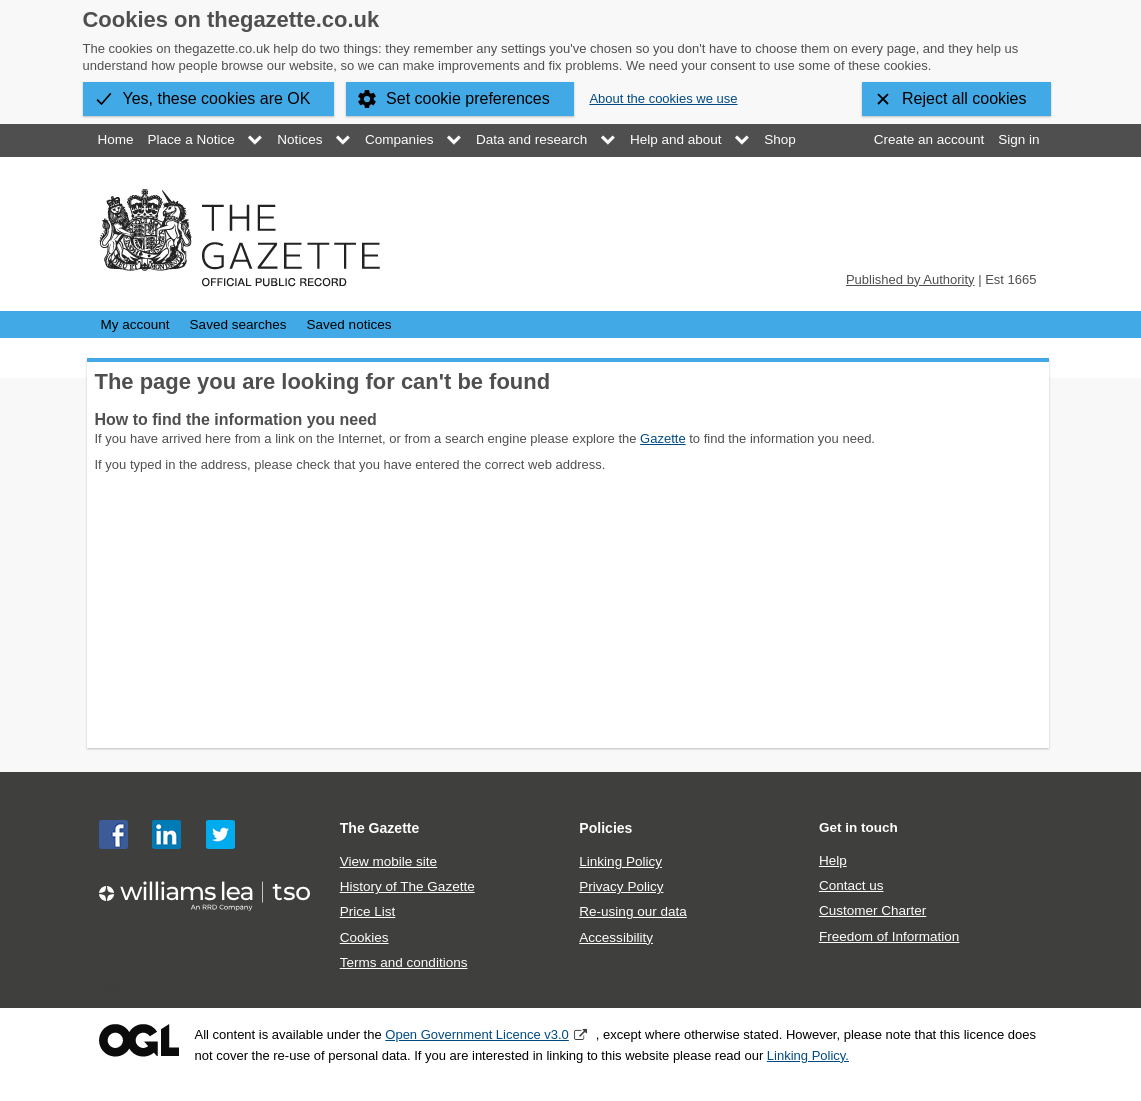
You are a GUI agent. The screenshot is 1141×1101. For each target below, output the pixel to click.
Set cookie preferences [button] (468, 98)
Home (116, 139)
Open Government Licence (139, 1040)
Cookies (364, 937)
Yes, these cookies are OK (217, 98)
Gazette (663, 438)
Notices (299, 139)
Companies (399, 139)
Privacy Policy (621, 886)
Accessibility (616, 937)
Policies (605, 828)
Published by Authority (910, 279)
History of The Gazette (407, 886)
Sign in (1018, 139)
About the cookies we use (663, 98)
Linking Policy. (808, 1055)
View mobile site (388, 861)
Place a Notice (191, 139)
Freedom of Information (889, 936)
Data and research (531, 139)
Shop (780, 139)
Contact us (851, 885)
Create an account (929, 139)
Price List (368, 911)
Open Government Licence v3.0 (477, 1034)
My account (135, 324)
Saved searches (238, 324)
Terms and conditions (404, 962)
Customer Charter (872, 910)
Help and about (676, 139)
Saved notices (349, 324)
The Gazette (380, 828)
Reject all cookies (964, 98)
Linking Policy (620, 861)
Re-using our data (632, 911)
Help (833, 860)
